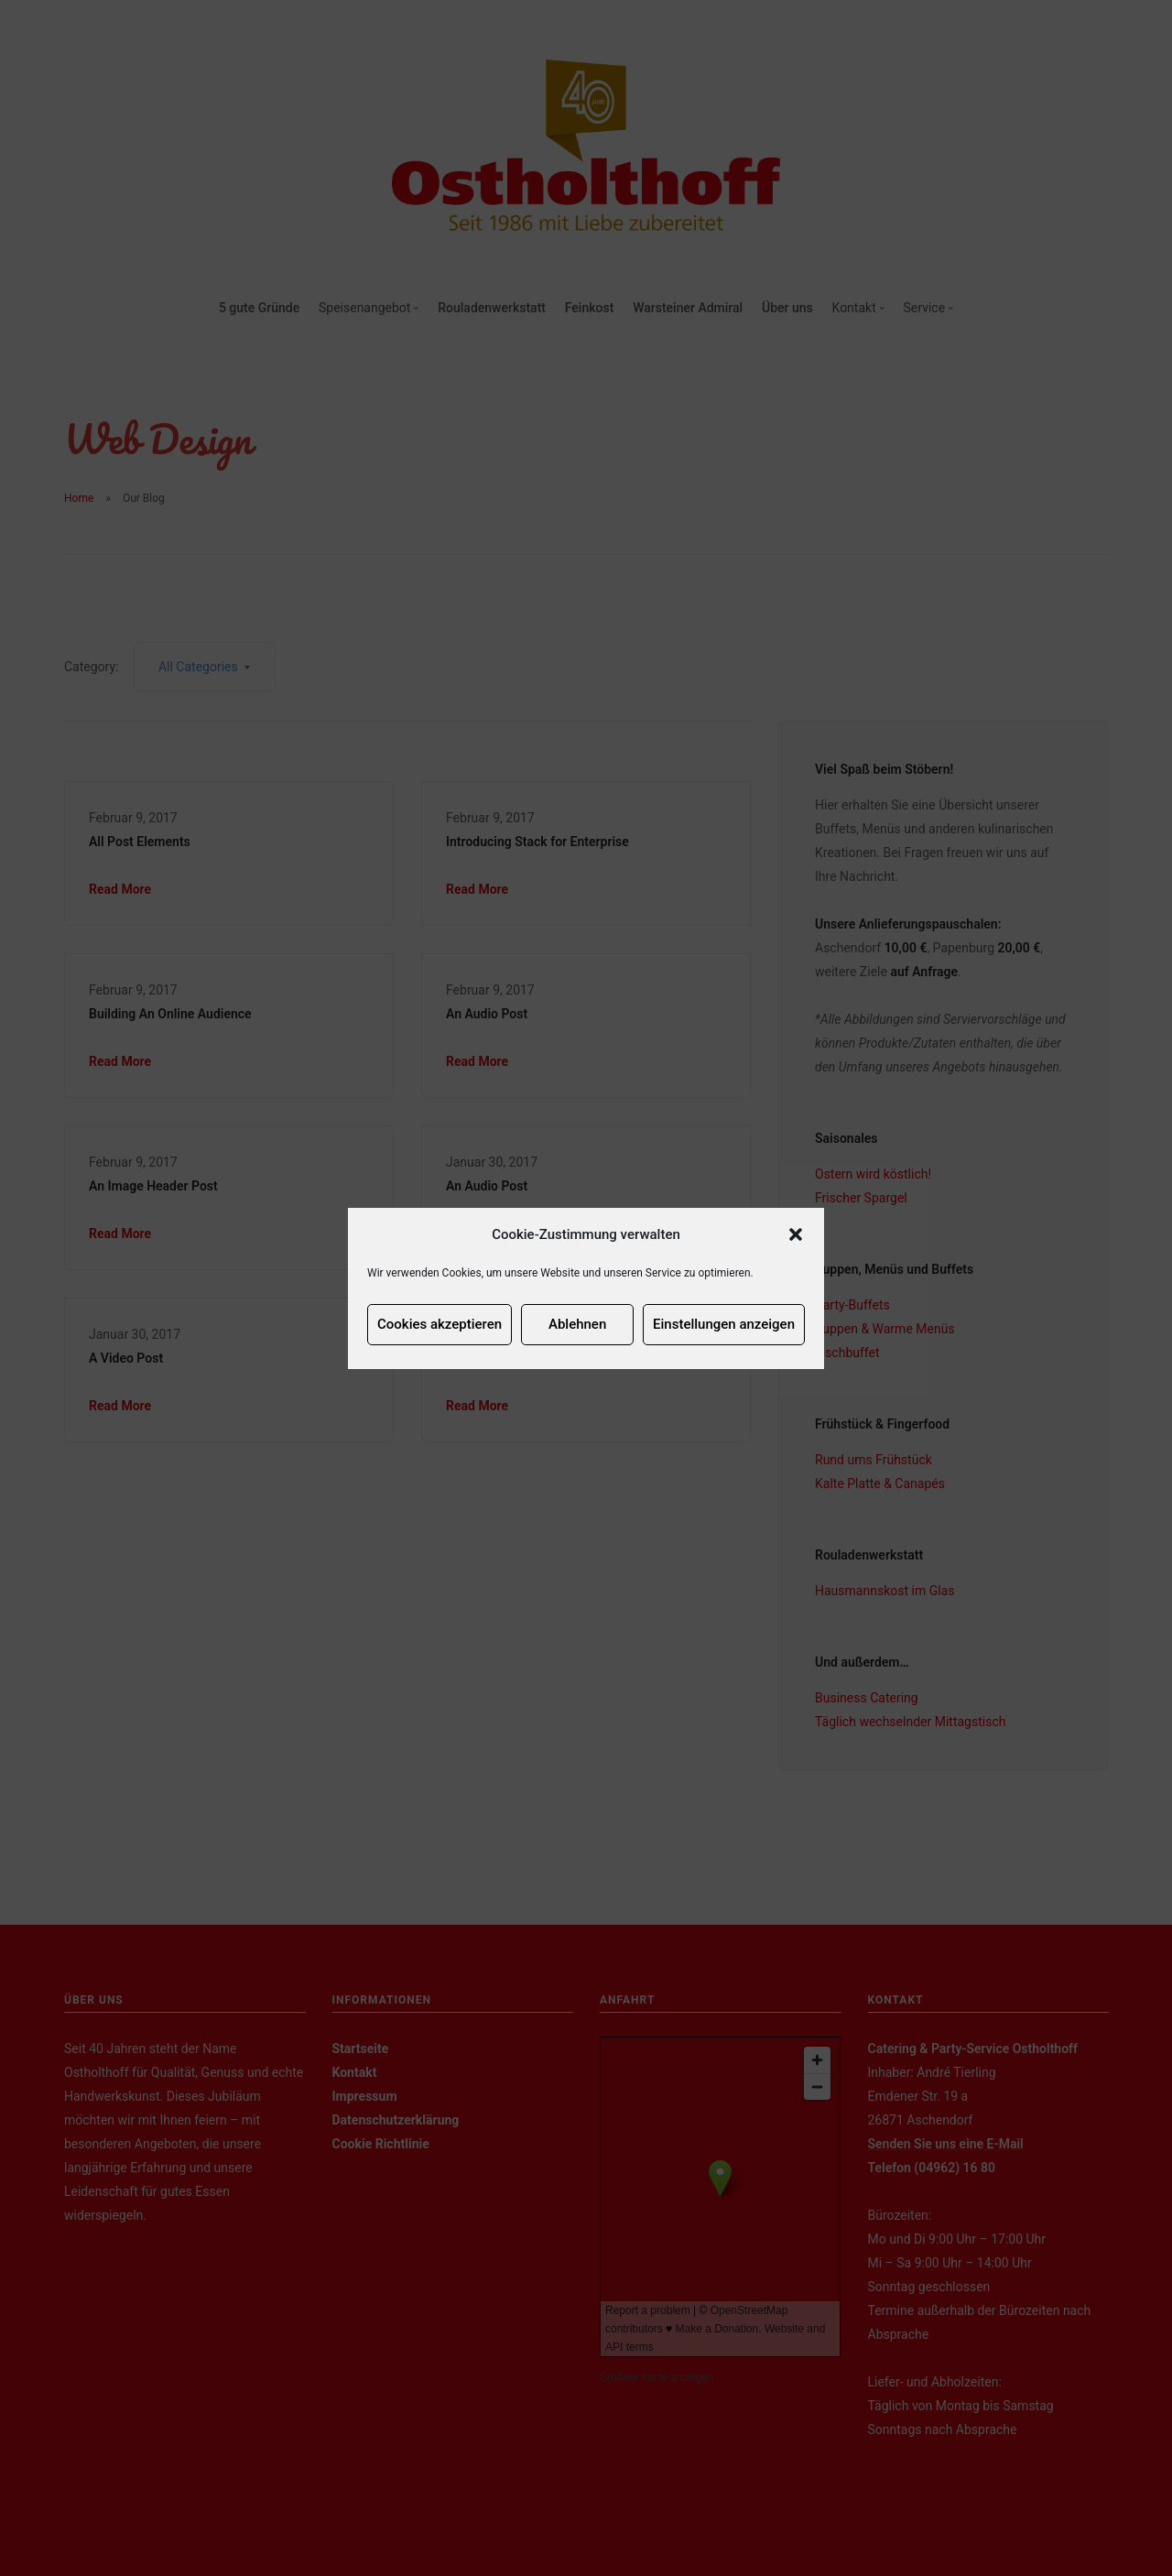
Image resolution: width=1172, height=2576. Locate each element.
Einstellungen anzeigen (724, 1324)
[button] (796, 1234)
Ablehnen (577, 1324)
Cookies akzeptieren (439, 1324)
